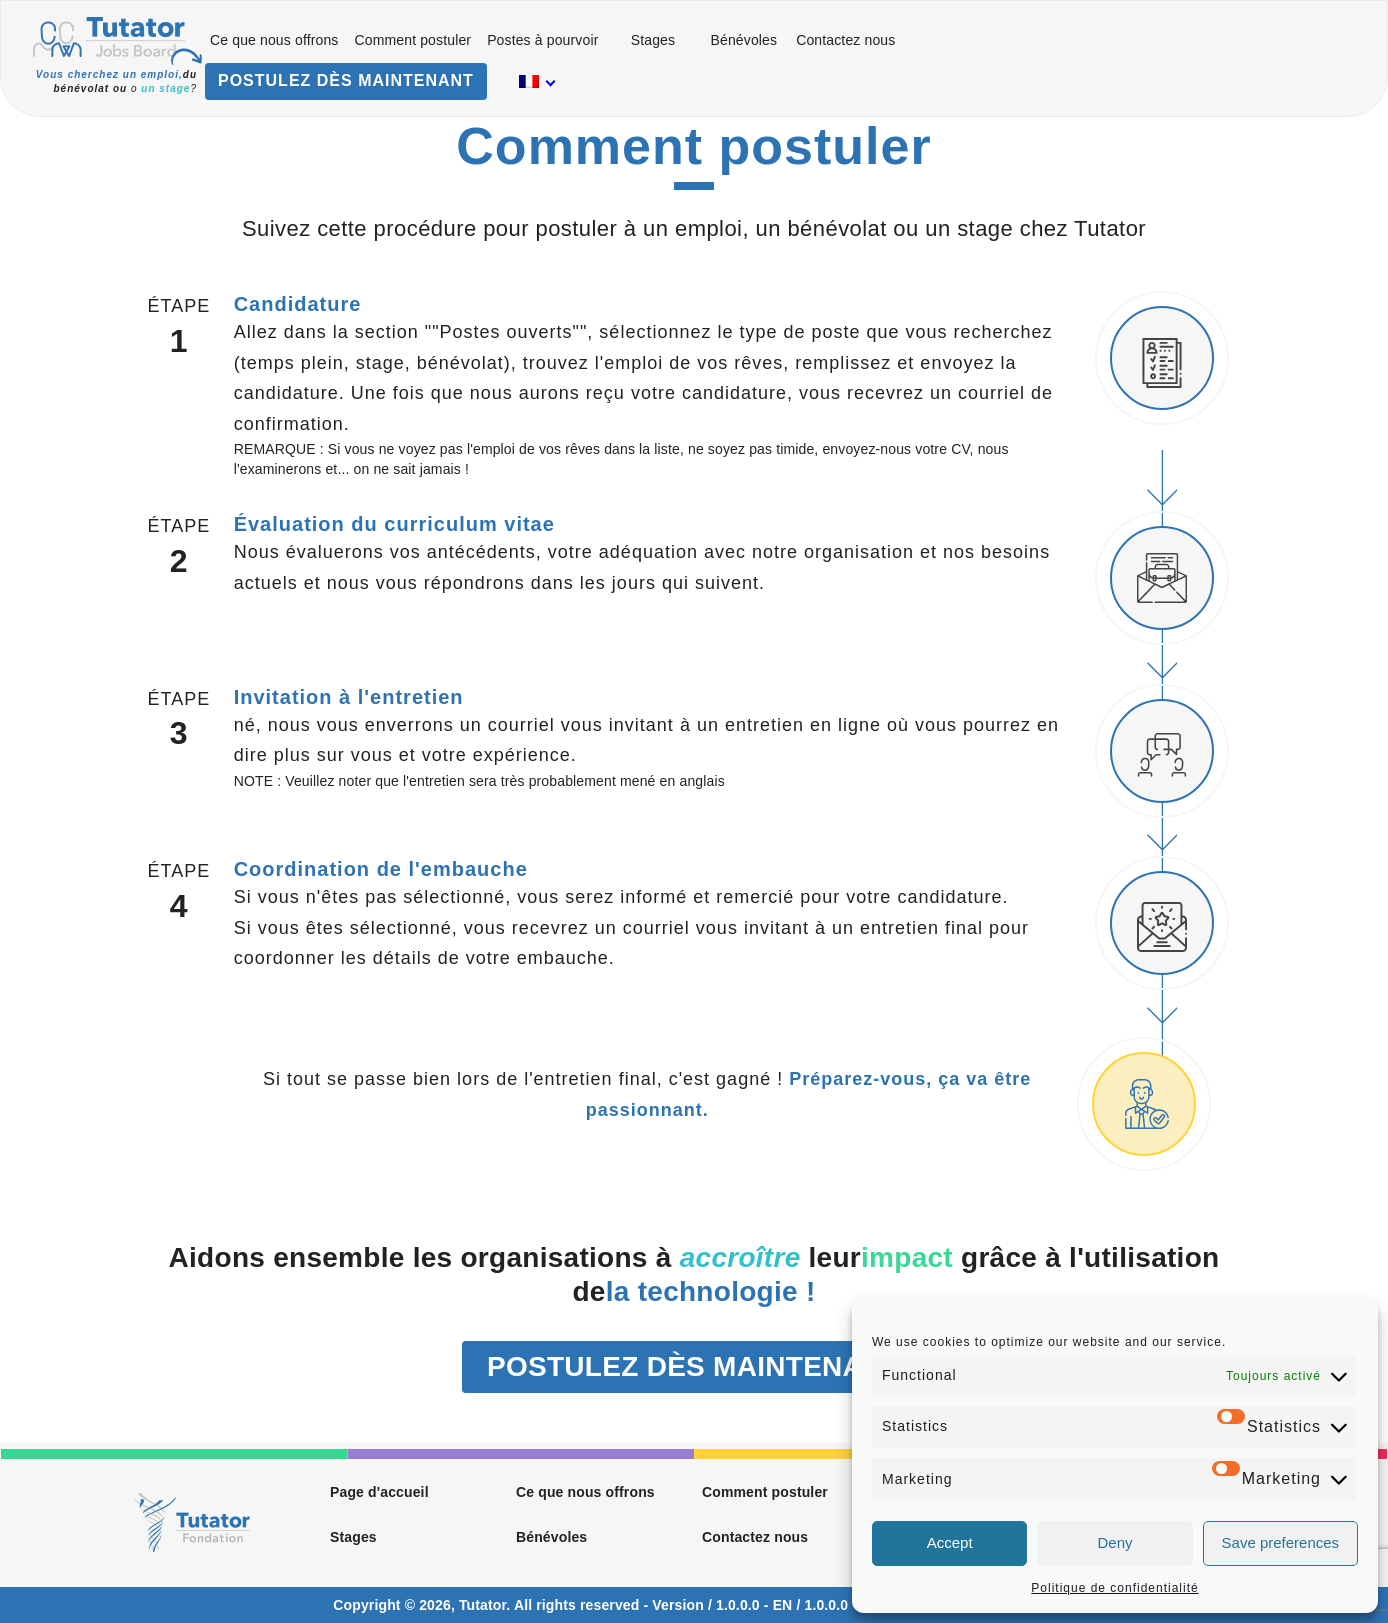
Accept (950, 1542)
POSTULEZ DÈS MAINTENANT (346, 80)
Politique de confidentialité (1114, 1588)
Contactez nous (845, 40)
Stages (653, 40)
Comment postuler (413, 40)
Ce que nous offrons (274, 40)
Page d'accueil (379, 1492)
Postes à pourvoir (542, 40)
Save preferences (1281, 1542)
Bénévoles (743, 40)
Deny (1114, 1542)
